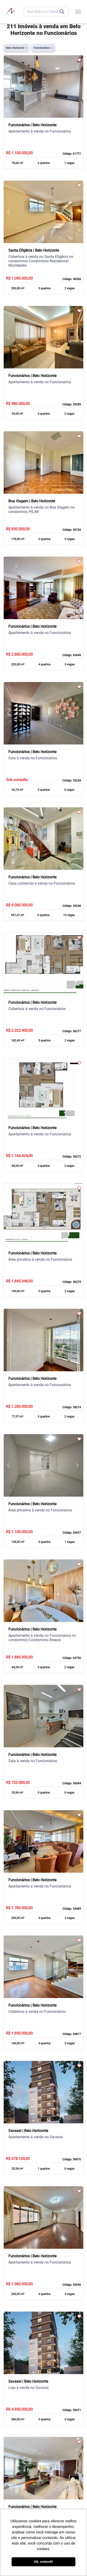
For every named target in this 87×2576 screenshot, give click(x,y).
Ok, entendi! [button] (43, 2562)
